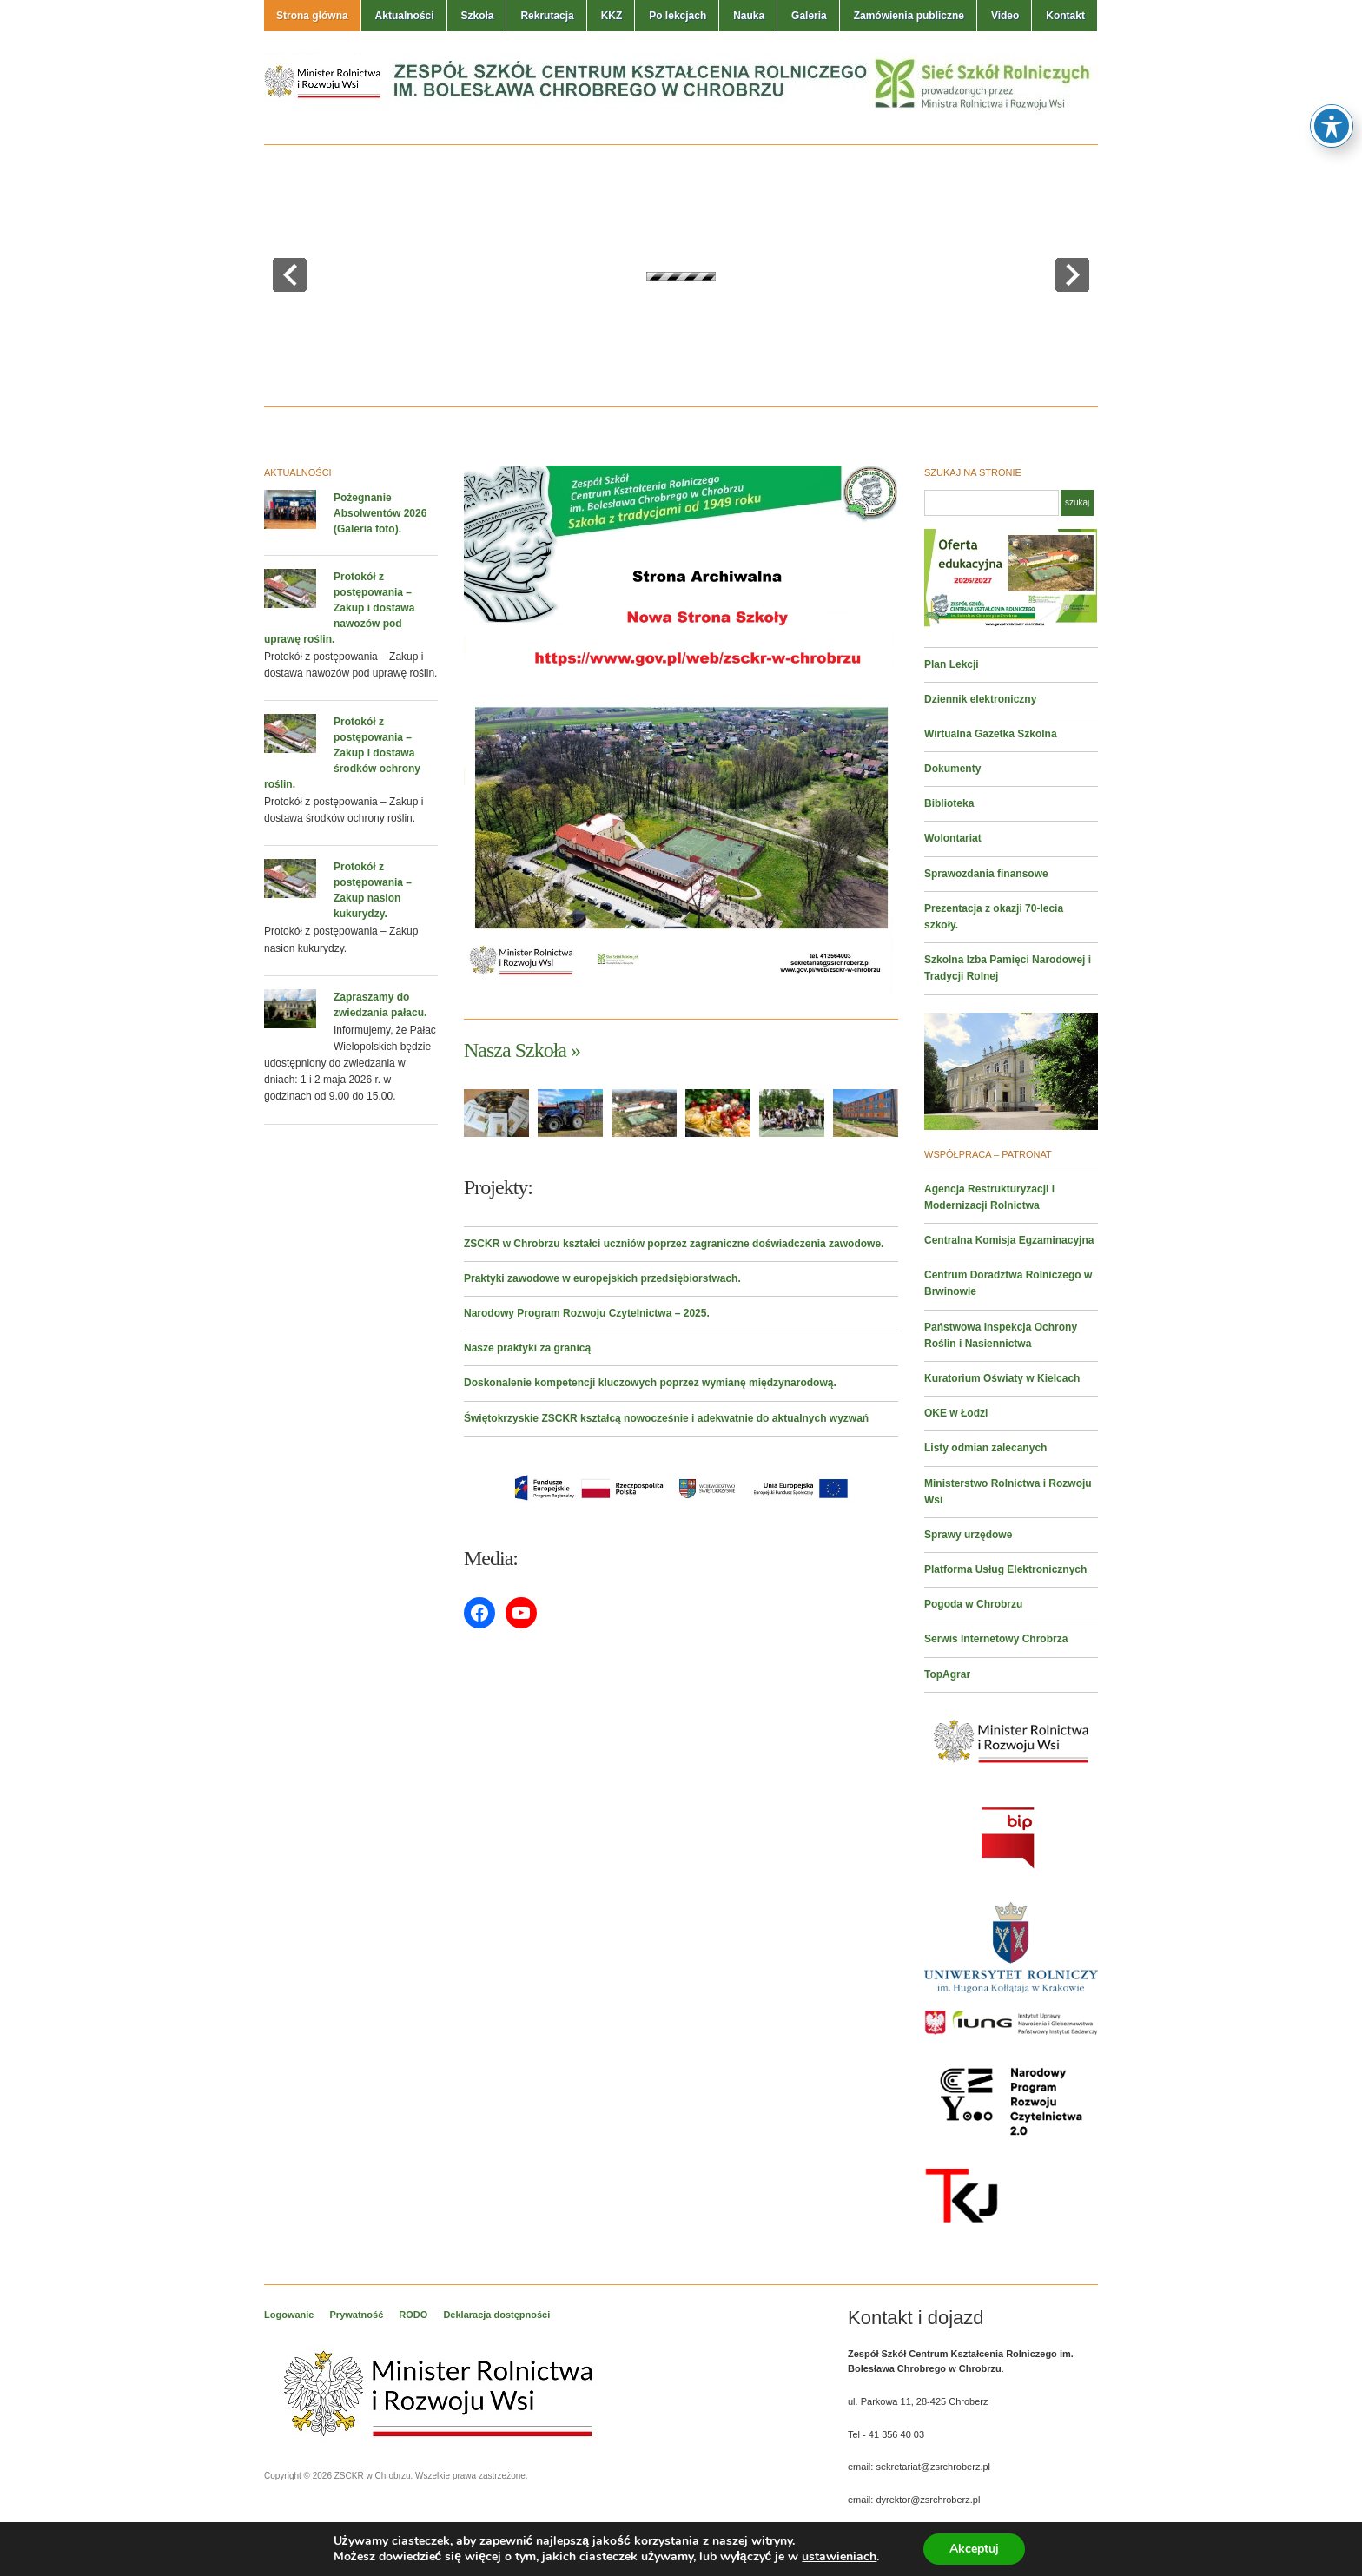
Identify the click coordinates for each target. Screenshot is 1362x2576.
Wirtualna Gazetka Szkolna (990, 734)
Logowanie (289, 2314)
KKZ (612, 16)
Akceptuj (974, 2548)
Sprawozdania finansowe (986, 874)
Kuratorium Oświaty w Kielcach (1002, 1378)
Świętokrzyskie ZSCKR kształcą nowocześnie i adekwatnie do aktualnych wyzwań (666, 1418)
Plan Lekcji (951, 664)
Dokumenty (952, 769)
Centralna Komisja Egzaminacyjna (1009, 1240)
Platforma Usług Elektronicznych (1005, 1569)
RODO (413, 2314)
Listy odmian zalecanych (985, 1448)
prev (290, 275)
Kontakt (1065, 16)
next (1072, 275)
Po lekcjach (677, 16)
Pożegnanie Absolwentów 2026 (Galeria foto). (380, 513)
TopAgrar (947, 1674)
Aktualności (404, 16)
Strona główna (312, 16)
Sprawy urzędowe (968, 1535)
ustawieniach (839, 2557)
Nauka (748, 16)
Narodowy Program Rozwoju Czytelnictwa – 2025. (587, 1313)
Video (1005, 16)
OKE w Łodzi (956, 1413)
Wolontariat (953, 838)
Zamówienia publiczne (909, 16)
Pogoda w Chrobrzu (973, 1604)
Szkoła (476, 16)
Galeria (809, 16)
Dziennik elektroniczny (980, 699)
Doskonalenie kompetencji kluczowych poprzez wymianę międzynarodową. (650, 1383)
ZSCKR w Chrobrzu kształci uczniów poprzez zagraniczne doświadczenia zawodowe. (673, 1244)
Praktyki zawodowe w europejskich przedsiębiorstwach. (602, 1278)
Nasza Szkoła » (522, 1050)
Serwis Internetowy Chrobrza (996, 1639)
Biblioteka (949, 803)
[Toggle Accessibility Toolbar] (1331, 126)
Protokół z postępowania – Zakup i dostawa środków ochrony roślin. (342, 753)
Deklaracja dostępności (496, 2314)
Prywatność (357, 2314)
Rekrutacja (546, 16)
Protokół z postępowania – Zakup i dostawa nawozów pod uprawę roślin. (339, 608)
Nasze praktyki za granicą (527, 1348)
